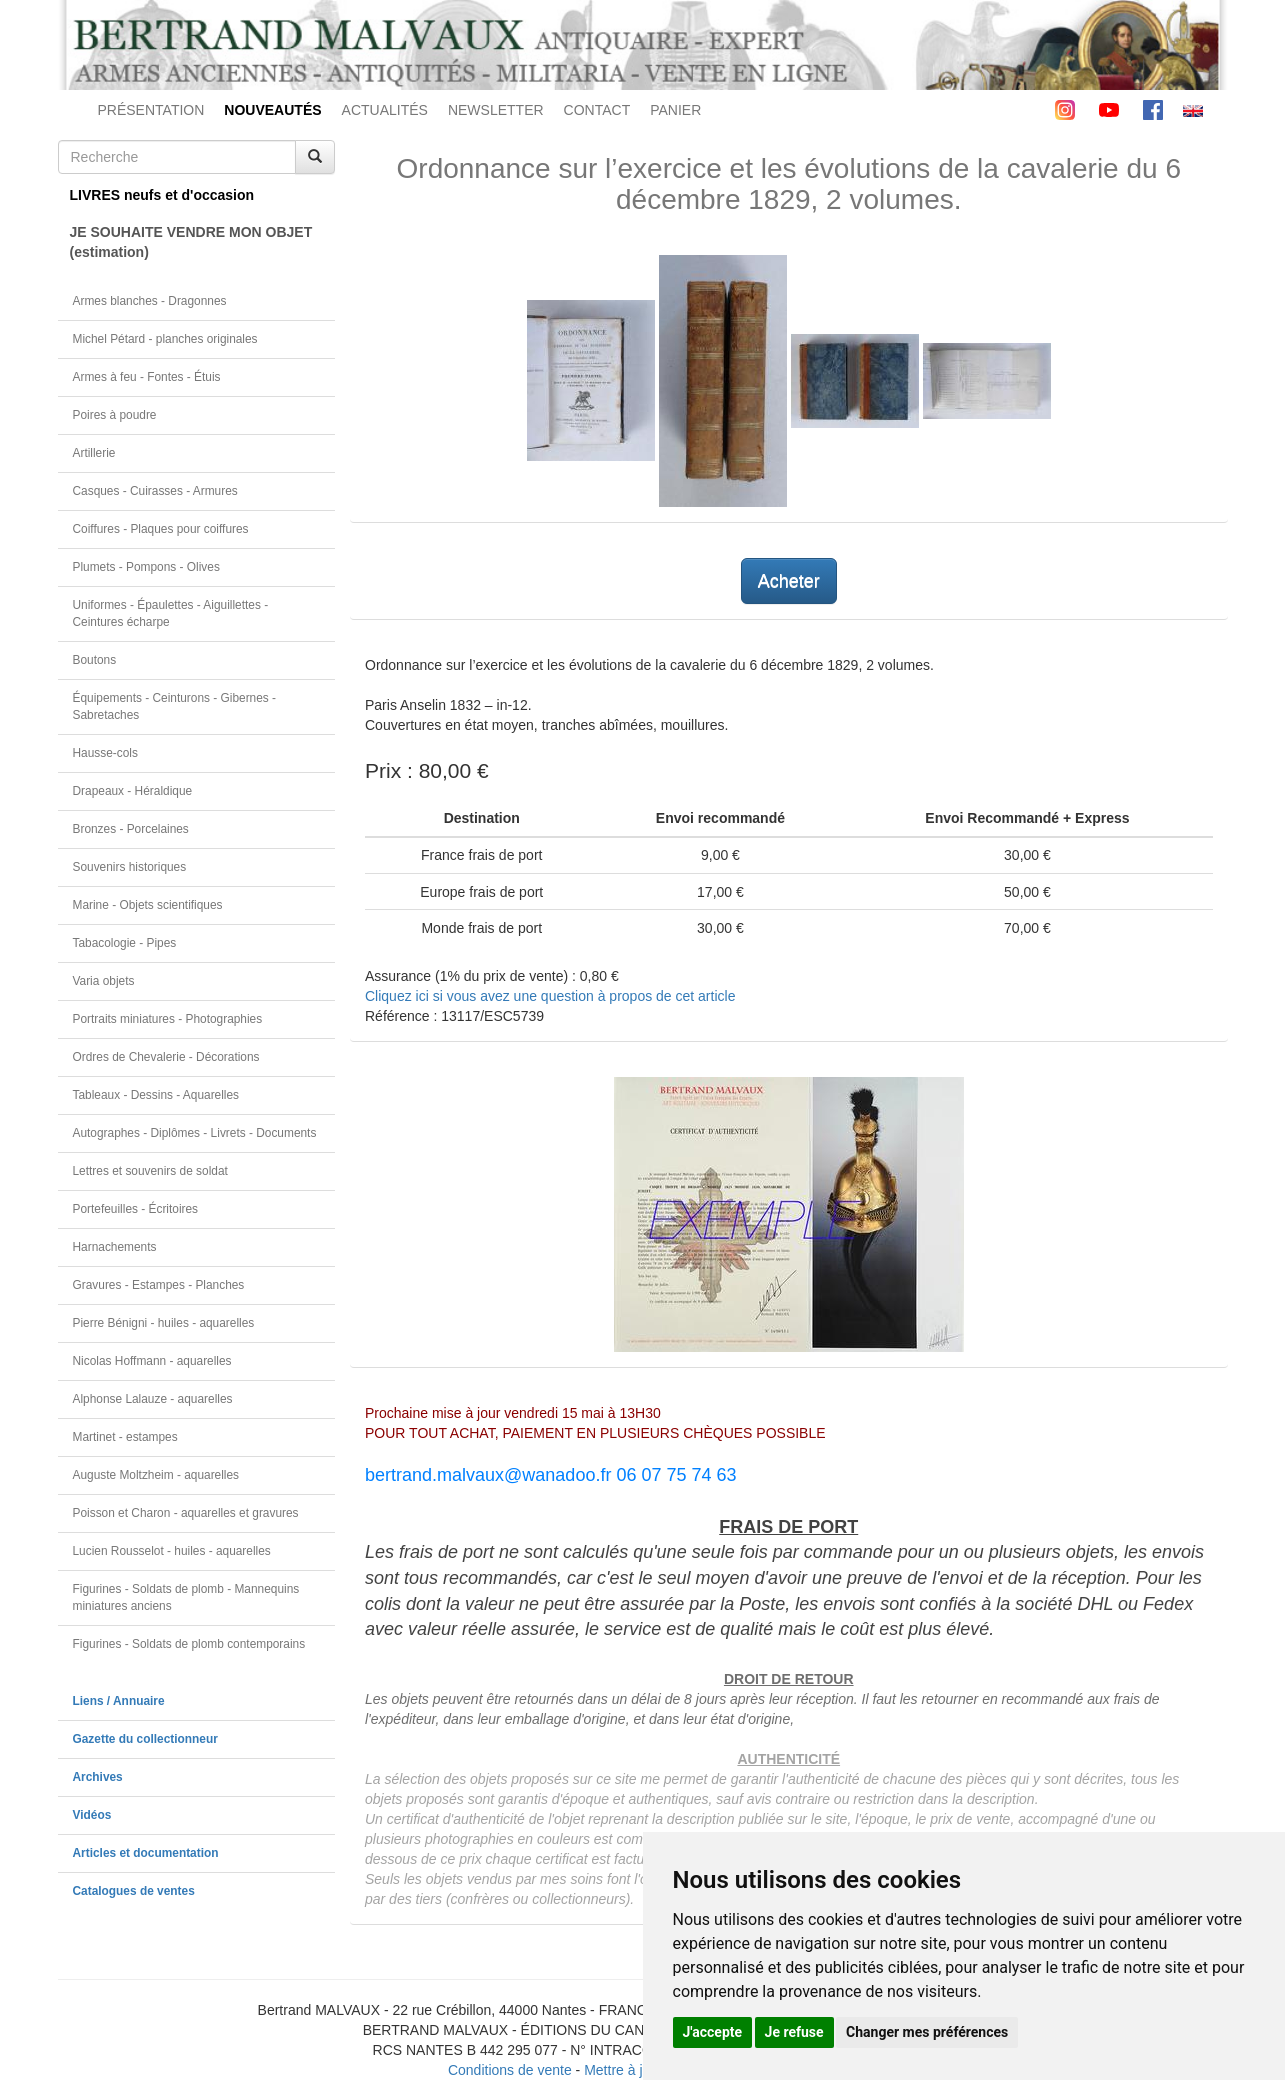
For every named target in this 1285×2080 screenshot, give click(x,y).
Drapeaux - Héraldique (133, 791)
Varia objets (104, 981)
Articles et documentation (146, 1853)
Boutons (95, 660)
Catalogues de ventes (134, 1891)
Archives (98, 1777)
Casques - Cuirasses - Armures (155, 491)
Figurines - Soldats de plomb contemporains (189, 1644)
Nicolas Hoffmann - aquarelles (152, 1361)
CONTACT (597, 110)
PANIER (675, 110)
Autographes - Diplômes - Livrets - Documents (195, 1133)
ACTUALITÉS (385, 110)
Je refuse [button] (794, 2032)
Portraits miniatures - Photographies (168, 1019)
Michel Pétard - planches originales (165, 339)
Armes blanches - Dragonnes (150, 301)
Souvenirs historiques (130, 867)
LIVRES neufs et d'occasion (162, 195)
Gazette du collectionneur (145, 1739)
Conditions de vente (510, 2070)
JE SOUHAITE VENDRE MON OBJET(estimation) (191, 242)
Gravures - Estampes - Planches (159, 1285)
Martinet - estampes (125, 1437)
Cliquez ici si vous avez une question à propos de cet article (550, 996)
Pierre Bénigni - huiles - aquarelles (164, 1323)
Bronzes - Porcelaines (131, 829)
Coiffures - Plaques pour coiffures (161, 529)
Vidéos (92, 1815)
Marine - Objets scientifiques (148, 905)
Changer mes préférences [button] (927, 2032)
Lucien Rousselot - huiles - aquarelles (172, 1551)
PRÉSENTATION (151, 110)
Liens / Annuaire (119, 1701)
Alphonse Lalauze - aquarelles (153, 1399)
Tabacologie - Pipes (125, 943)
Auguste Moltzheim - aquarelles (156, 1475)
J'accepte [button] (713, 2032)
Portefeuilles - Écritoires (136, 1209)
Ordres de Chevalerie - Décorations (166, 1057)
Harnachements (115, 1247)
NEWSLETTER (496, 110)
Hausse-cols (105, 753)
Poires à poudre (115, 415)
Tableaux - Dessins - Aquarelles (156, 1095)
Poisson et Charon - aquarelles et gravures (186, 1513)
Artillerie (94, 453)
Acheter (789, 581)
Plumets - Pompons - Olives (146, 567)
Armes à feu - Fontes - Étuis (147, 377)
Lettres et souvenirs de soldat (150, 1171)
